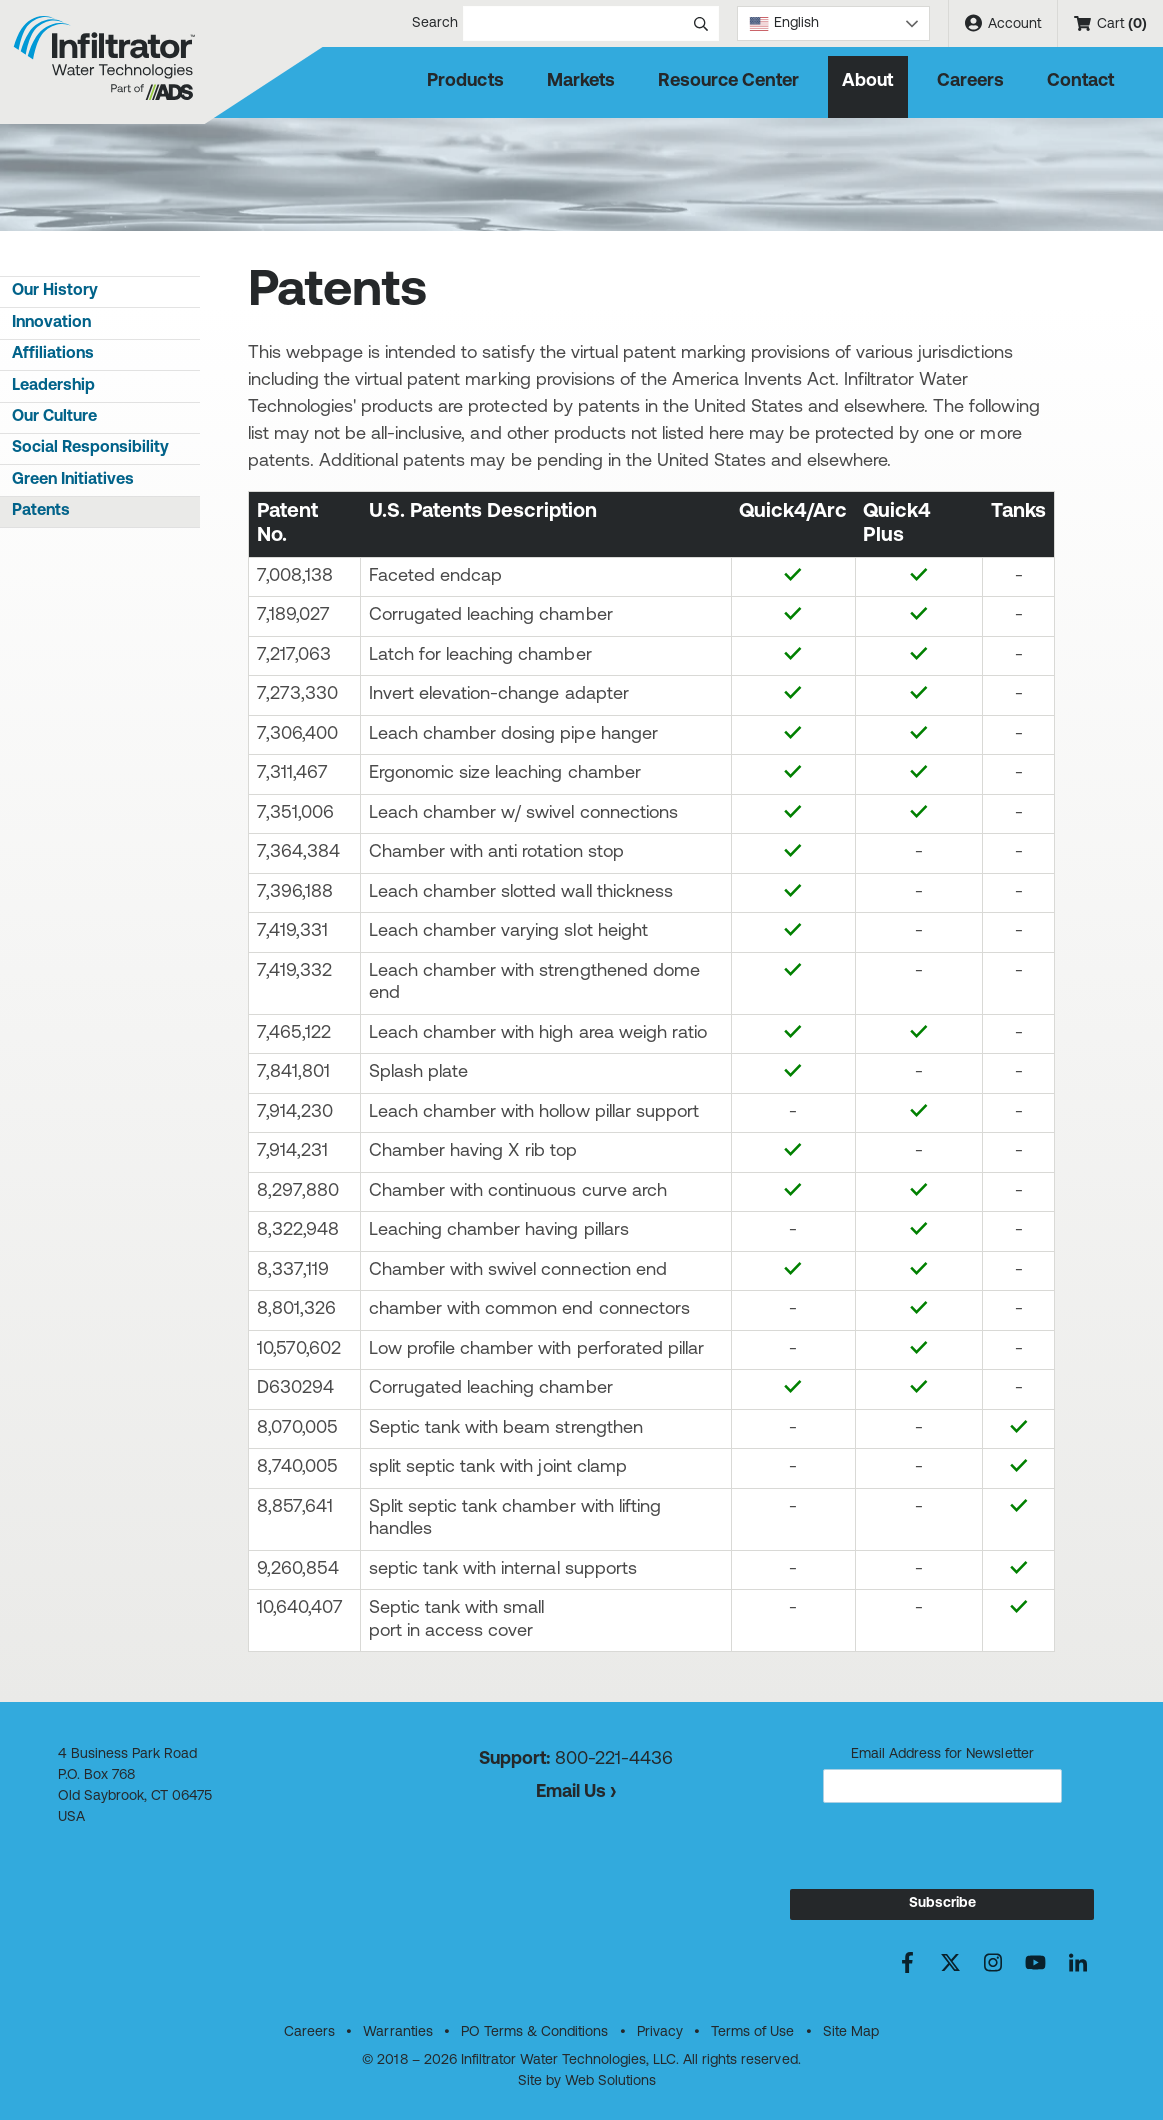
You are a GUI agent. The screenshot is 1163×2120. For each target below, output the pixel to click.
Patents (41, 511)
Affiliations (53, 354)
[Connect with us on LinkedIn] (1077, 1962)
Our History (55, 291)
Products (465, 81)
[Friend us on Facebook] (907, 1962)
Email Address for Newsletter (942, 1754)
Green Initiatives (73, 480)
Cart (1110, 24)
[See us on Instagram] (992, 1962)
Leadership (53, 386)
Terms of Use (752, 2032)
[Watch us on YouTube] (1035, 1962)
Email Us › (576, 1792)
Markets (581, 81)
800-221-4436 (614, 1759)
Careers (970, 81)
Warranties (397, 2032)
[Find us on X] (950, 1962)
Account (1003, 23)
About (867, 81)
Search (491, 23)
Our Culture (54, 417)
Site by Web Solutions (587, 2081)
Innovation (51, 323)
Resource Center (728, 81)
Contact (1080, 81)
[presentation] (942, 1850)
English (784, 23)
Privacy (660, 2032)
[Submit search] (701, 23)
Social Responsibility (90, 448)
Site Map (851, 2032)
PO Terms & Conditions (534, 2032)
